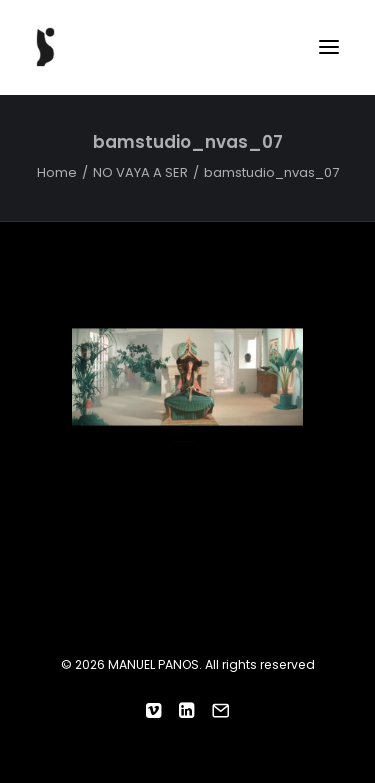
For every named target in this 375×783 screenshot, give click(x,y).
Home (57, 172)
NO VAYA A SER (140, 172)
